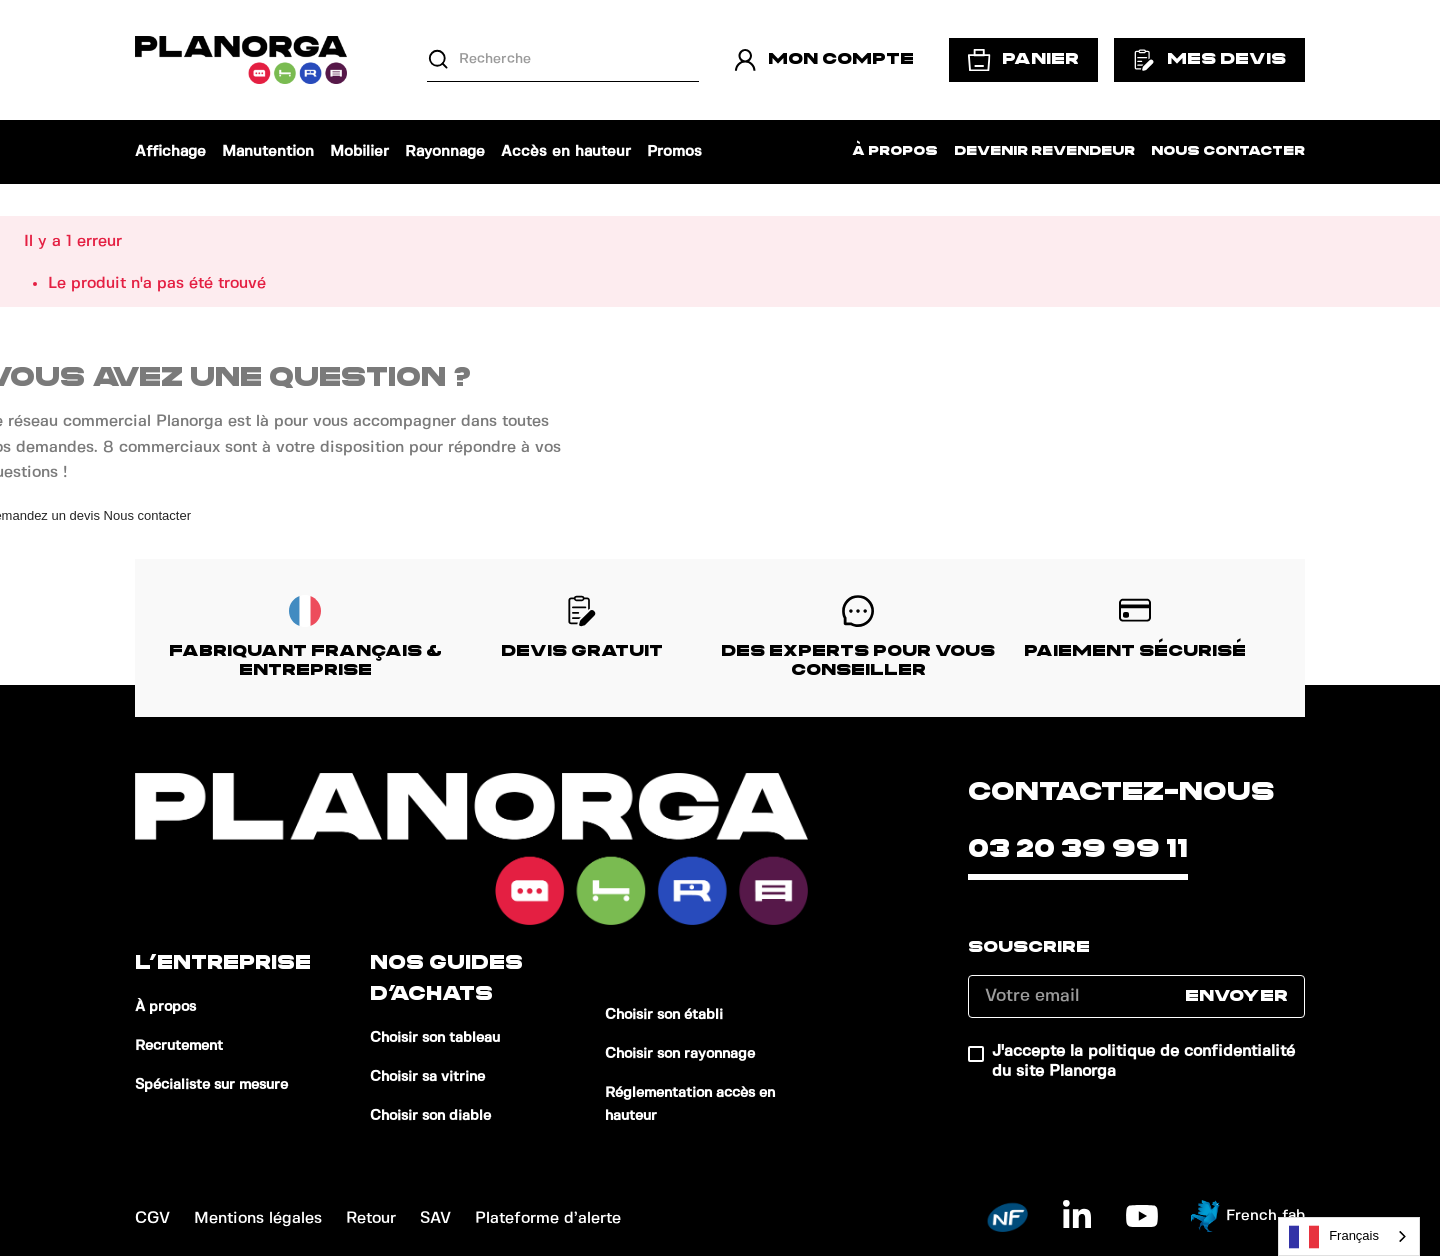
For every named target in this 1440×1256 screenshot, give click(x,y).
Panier (1023, 60)
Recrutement (179, 1046)
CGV (152, 1218)
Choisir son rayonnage (680, 1054)
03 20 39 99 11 (1078, 849)
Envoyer (1236, 996)
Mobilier (359, 152)
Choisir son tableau (435, 1038)
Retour (371, 1218)
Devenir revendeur (1044, 151)
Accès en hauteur (566, 152)
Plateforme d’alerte (548, 1218)
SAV (435, 1218)
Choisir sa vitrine (427, 1077)
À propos (895, 151)
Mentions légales (258, 1218)
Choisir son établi (664, 1015)
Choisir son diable (430, 1116)
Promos (674, 152)
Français (1334, 1237)
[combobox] (1349, 1236)
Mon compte (824, 60)
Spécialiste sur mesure (211, 1085)
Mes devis (1209, 60)
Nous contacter (1228, 151)
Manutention (268, 152)
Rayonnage (445, 152)
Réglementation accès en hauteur (690, 1104)
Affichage (170, 152)
